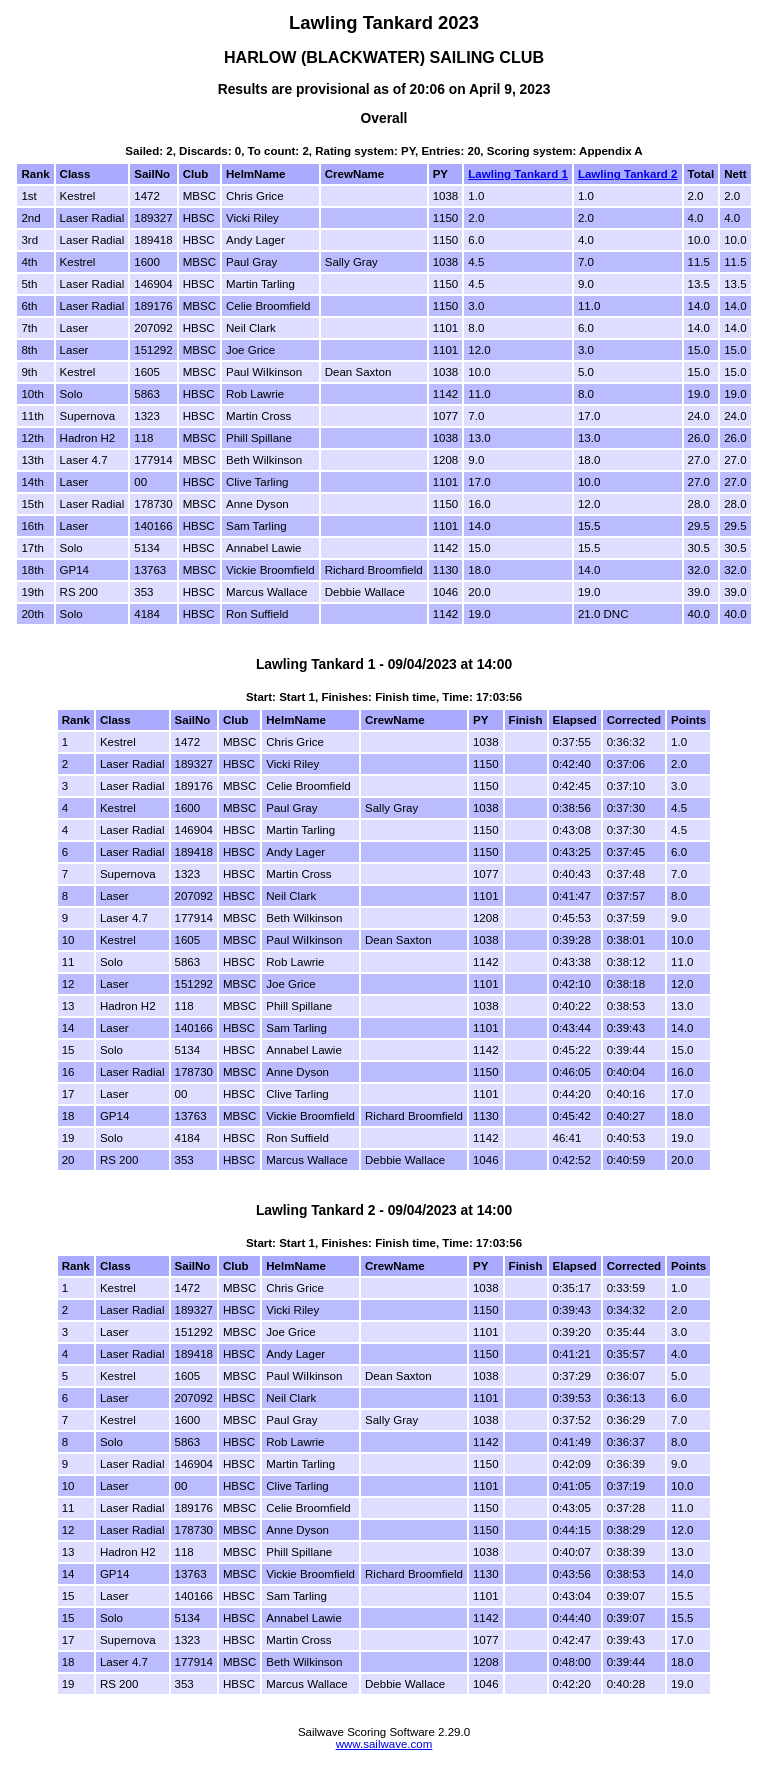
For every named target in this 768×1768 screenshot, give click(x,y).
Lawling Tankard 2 (628, 174)
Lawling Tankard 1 (518, 174)
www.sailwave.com (384, 1744)
